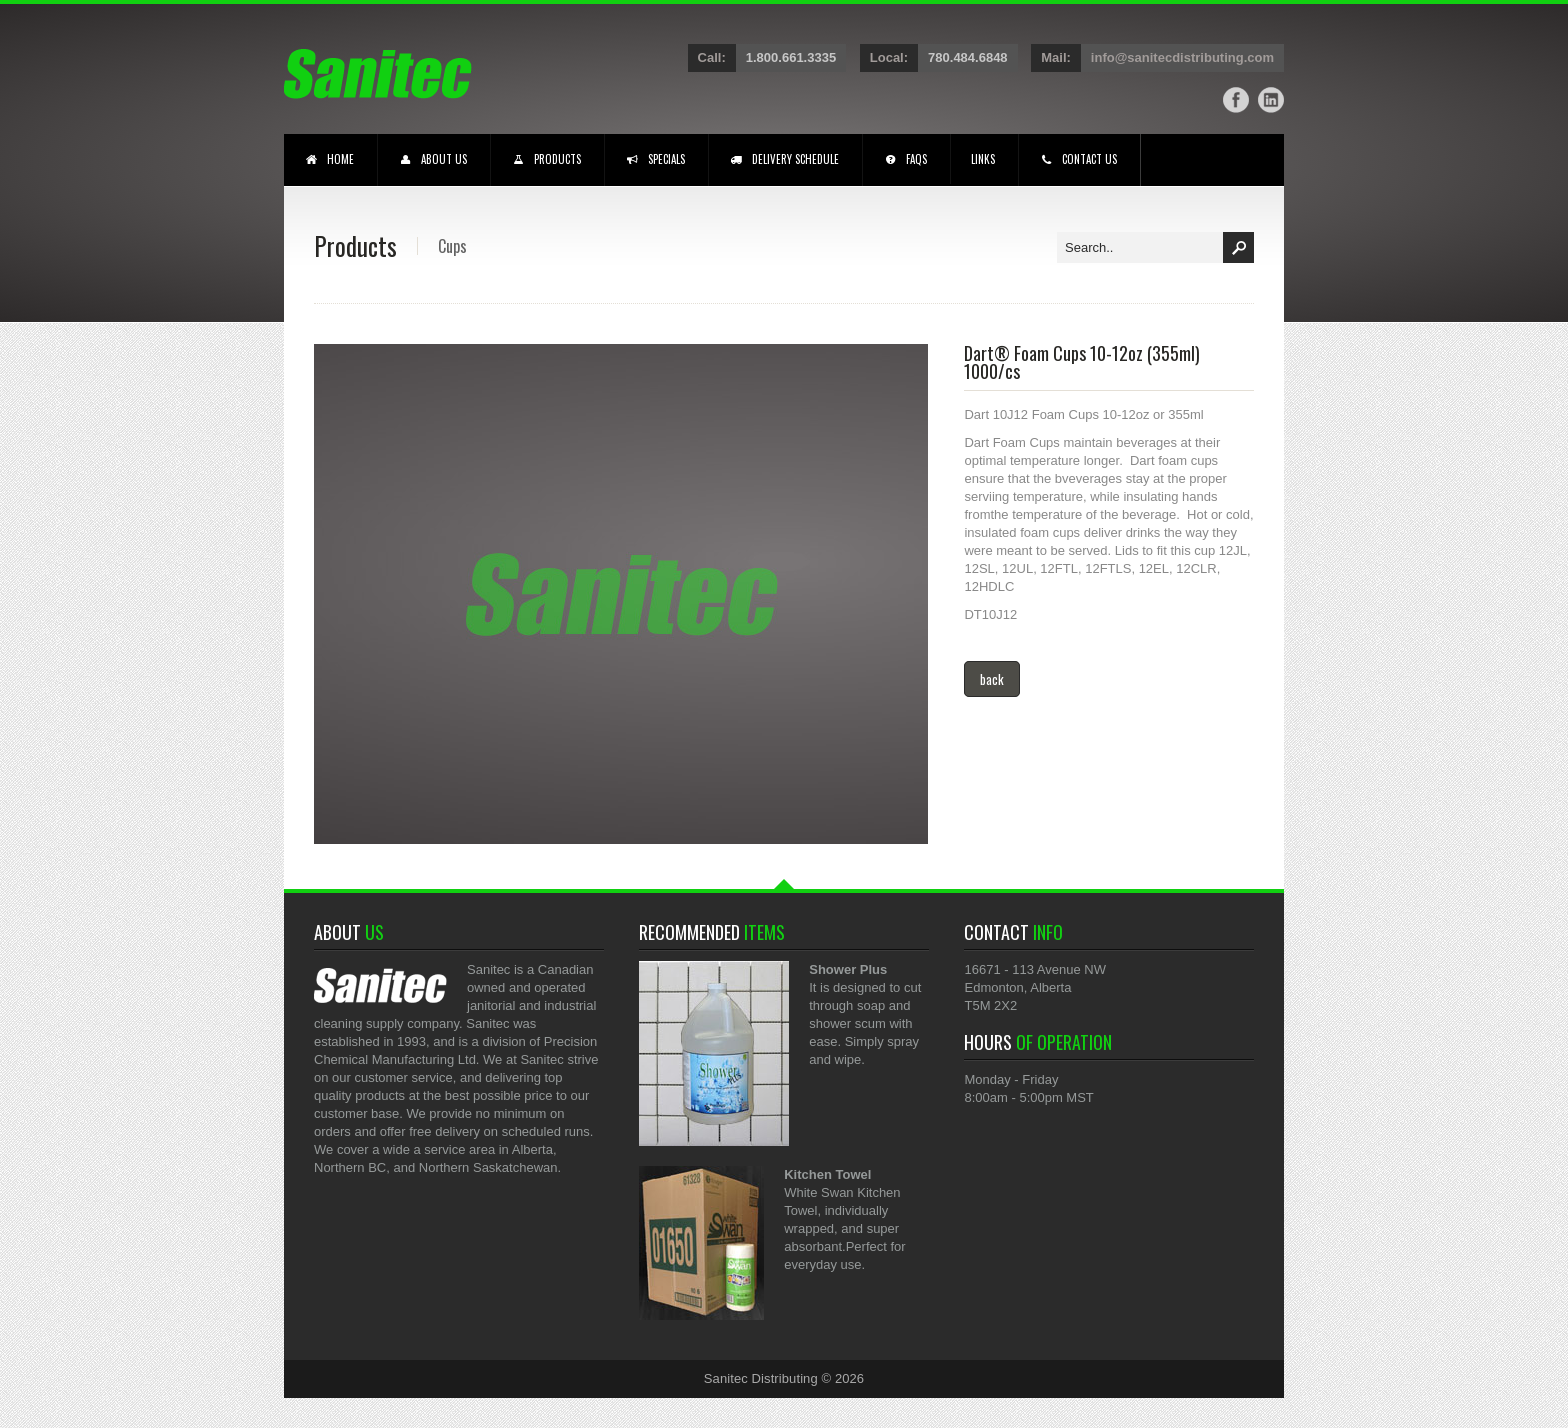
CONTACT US (1078, 160)
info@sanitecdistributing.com (1182, 57)
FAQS (905, 160)
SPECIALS (655, 160)
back (992, 679)
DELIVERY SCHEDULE (784, 160)
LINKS (983, 159)
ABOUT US (432, 160)
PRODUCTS (546, 160)
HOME (329, 160)
